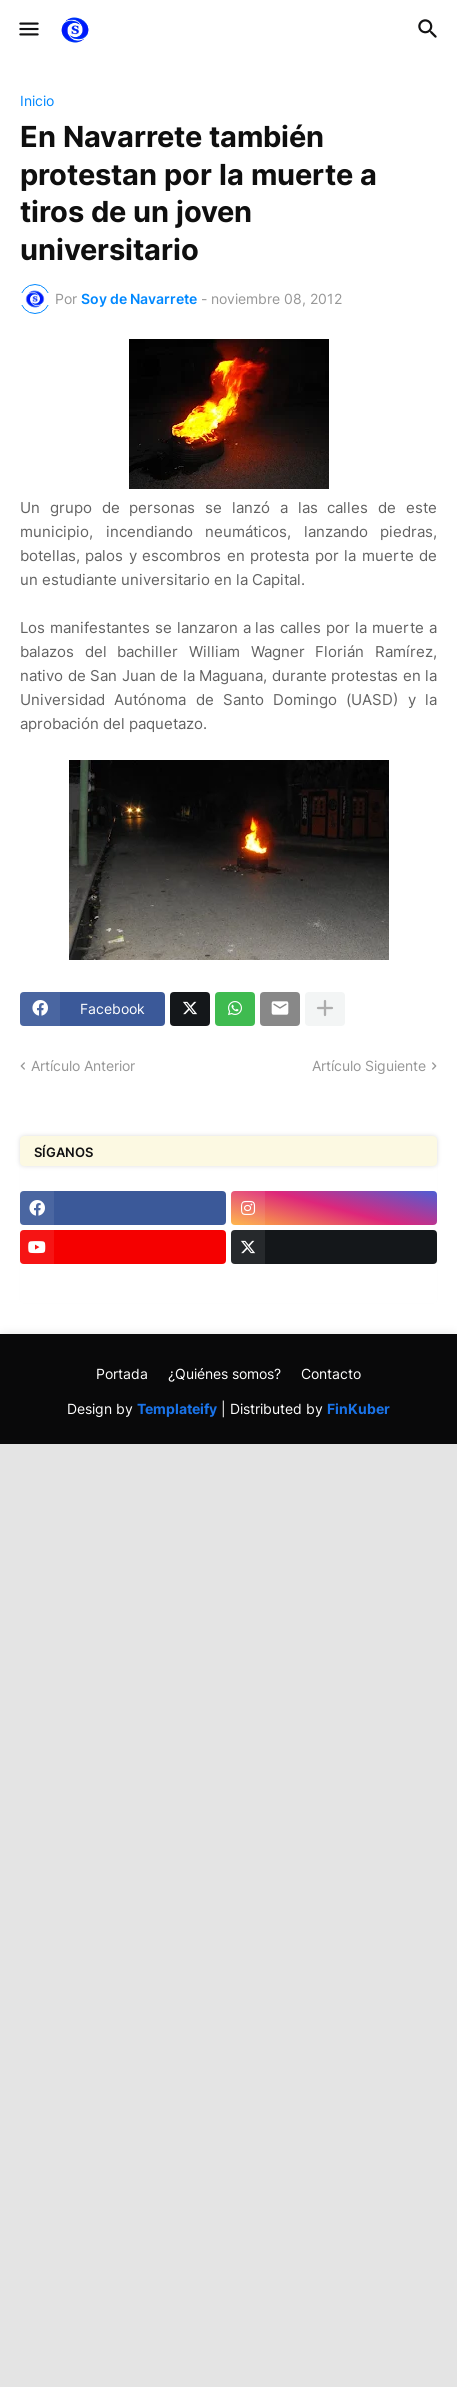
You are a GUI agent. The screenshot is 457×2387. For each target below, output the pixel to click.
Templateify (177, 1408)
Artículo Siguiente (369, 1065)
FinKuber (358, 1408)
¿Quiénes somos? (224, 1373)
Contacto (331, 1373)
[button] (27, 30)
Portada (122, 1373)
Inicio (37, 101)
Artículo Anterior (83, 1065)
